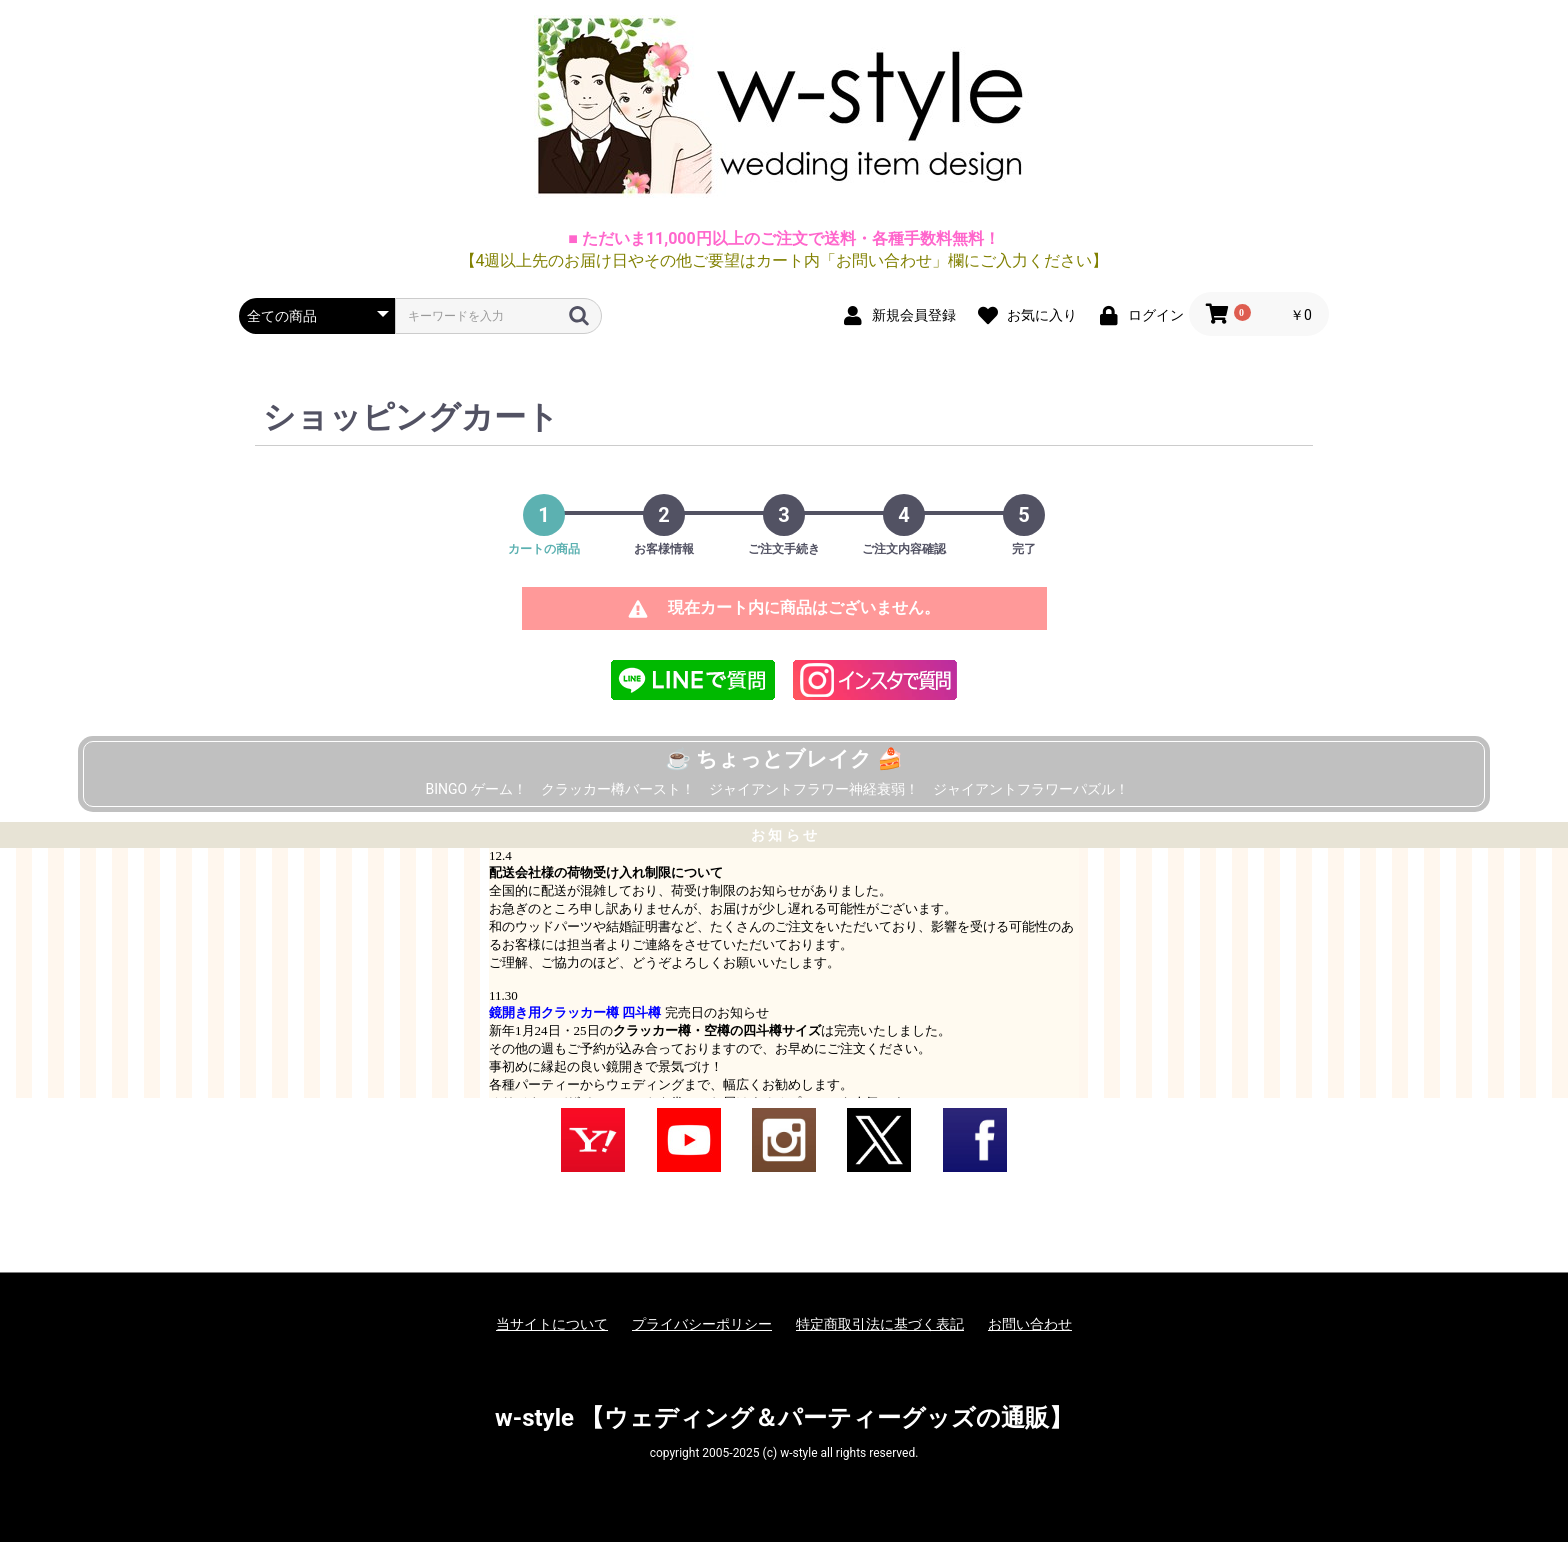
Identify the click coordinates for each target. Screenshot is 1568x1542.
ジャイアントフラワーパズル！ (1031, 789)
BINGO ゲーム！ (475, 789)
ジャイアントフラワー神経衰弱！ (814, 789)
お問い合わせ (1030, 1324)
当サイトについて (552, 1324)
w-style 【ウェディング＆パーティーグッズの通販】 (784, 1418)
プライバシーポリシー (702, 1324)
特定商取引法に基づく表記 (880, 1324)
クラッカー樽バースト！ (618, 789)
